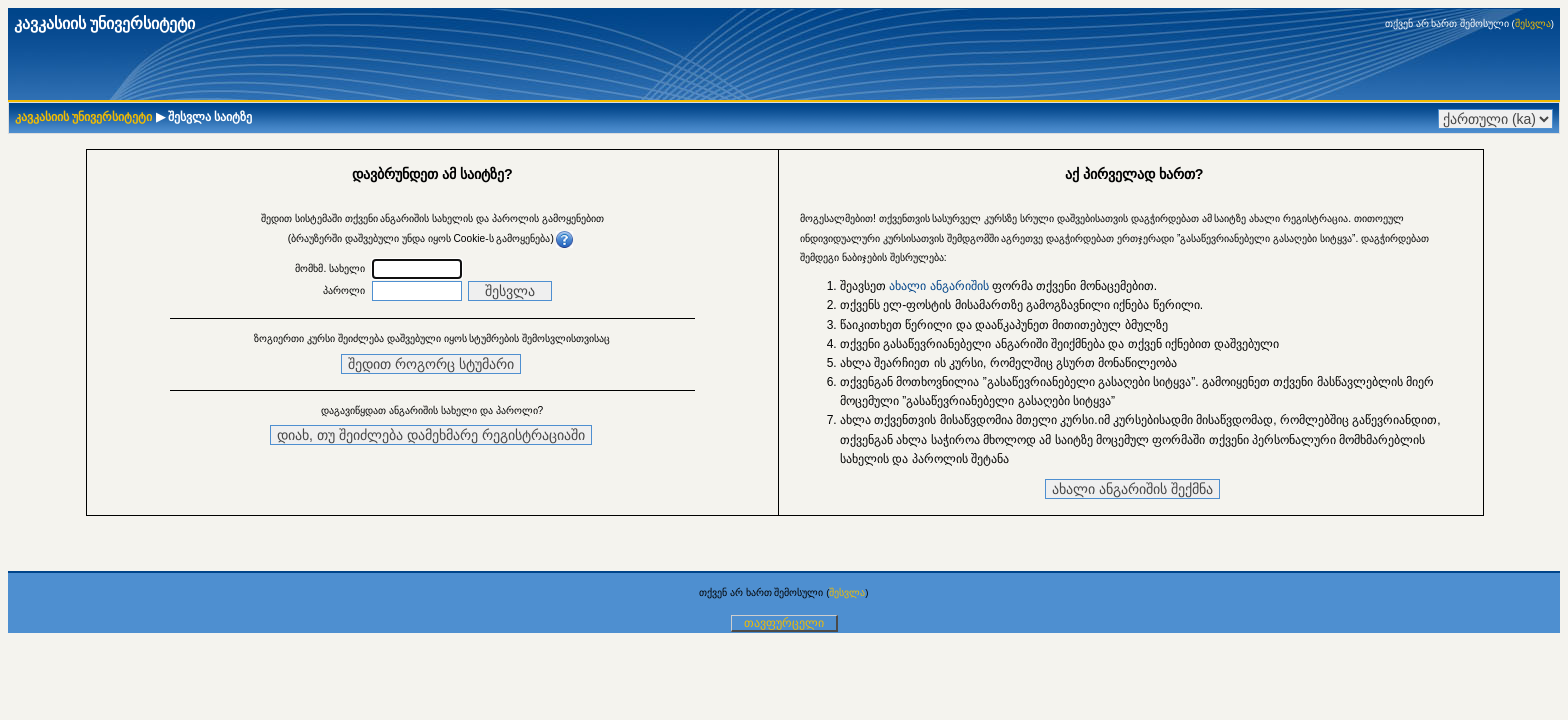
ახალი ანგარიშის (938, 286)
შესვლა (1533, 23)
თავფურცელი (784, 623)
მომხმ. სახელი (330, 268)
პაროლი (344, 290)
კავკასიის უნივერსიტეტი (83, 117)
